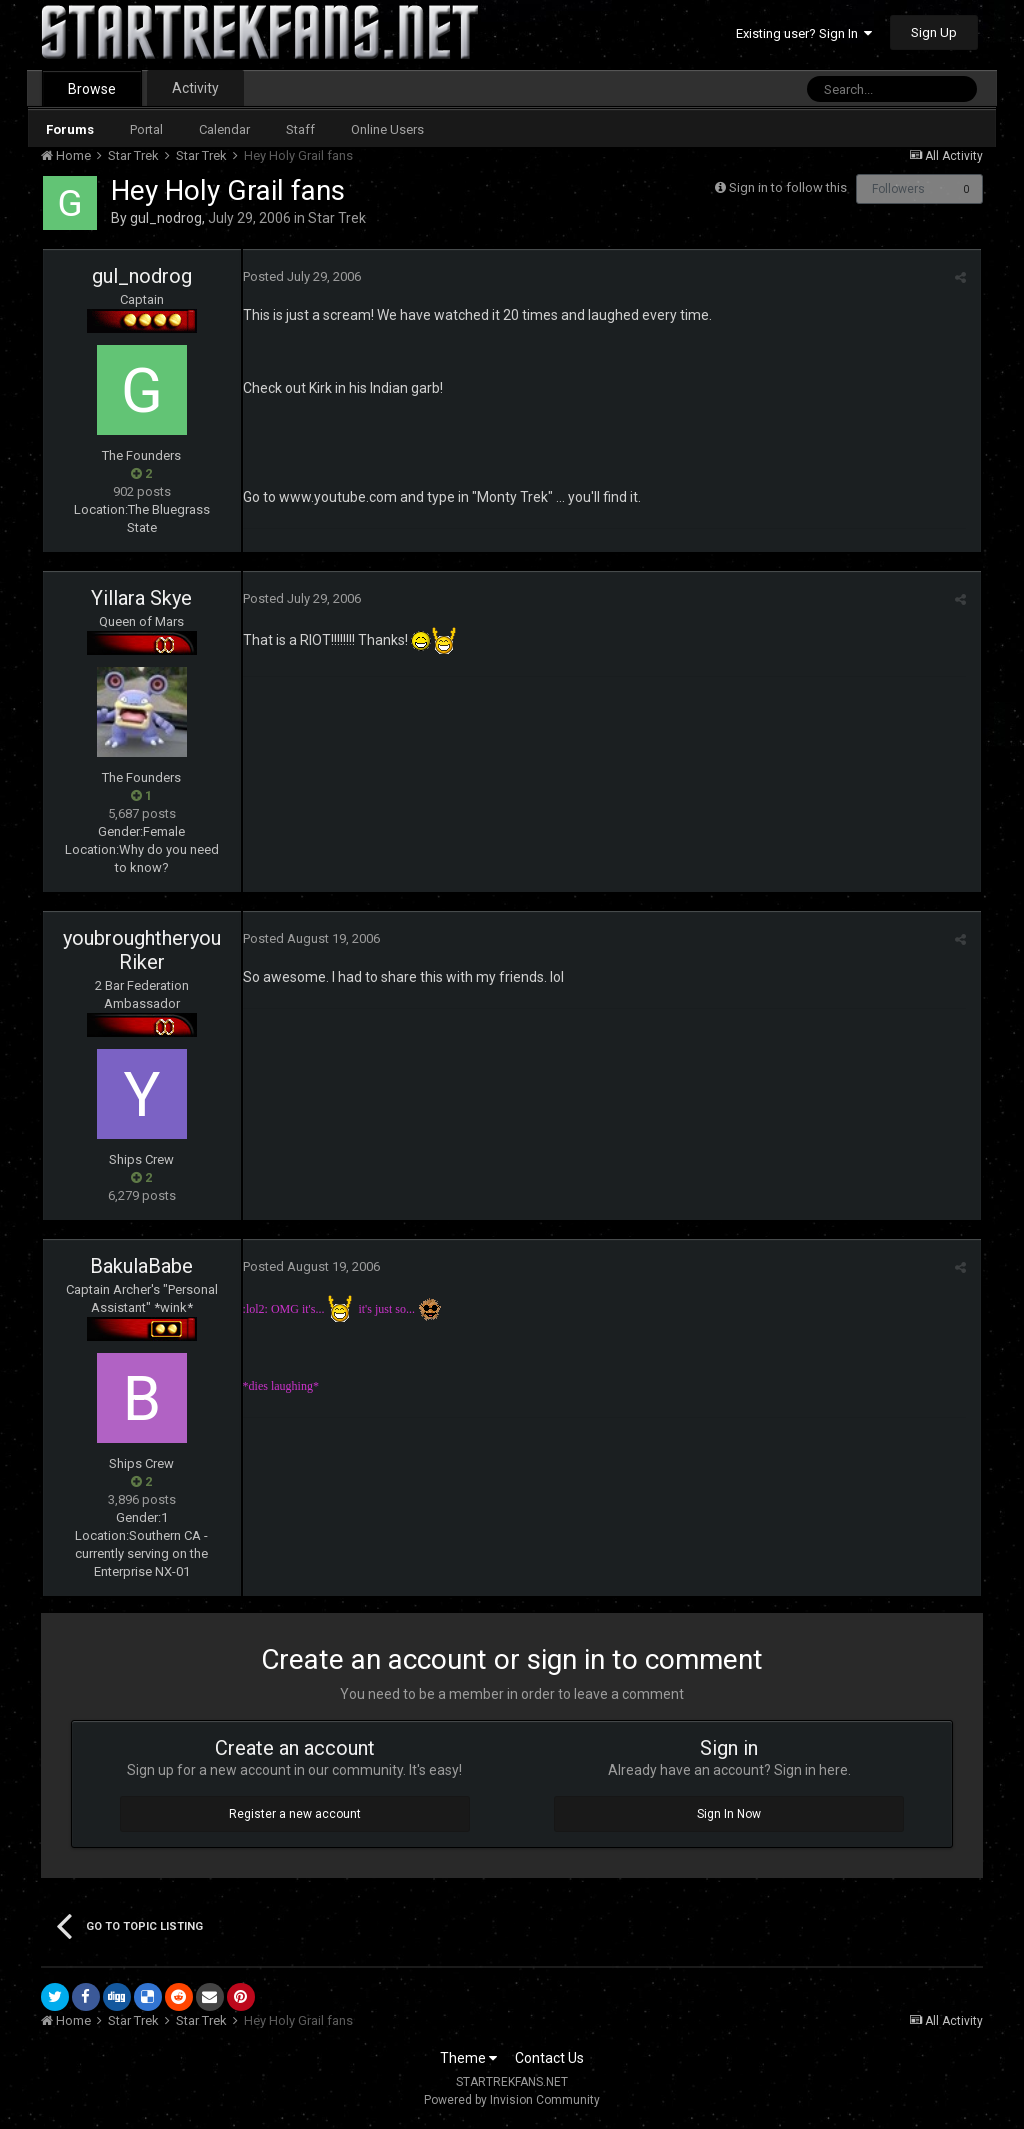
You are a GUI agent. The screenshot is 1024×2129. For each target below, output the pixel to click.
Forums (70, 129)
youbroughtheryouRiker (142, 950)
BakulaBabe (141, 1266)
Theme (468, 2058)
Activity (195, 88)
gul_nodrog (166, 218)
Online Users (387, 129)
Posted (302, 276)
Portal (146, 129)
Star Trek (337, 218)
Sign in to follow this (788, 187)
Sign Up (934, 32)
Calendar (224, 129)
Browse (92, 89)
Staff (300, 129)
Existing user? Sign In (804, 33)
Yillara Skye (141, 598)
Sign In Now (729, 1814)
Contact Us (549, 2058)
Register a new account (295, 1814)
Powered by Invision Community (512, 2100)
